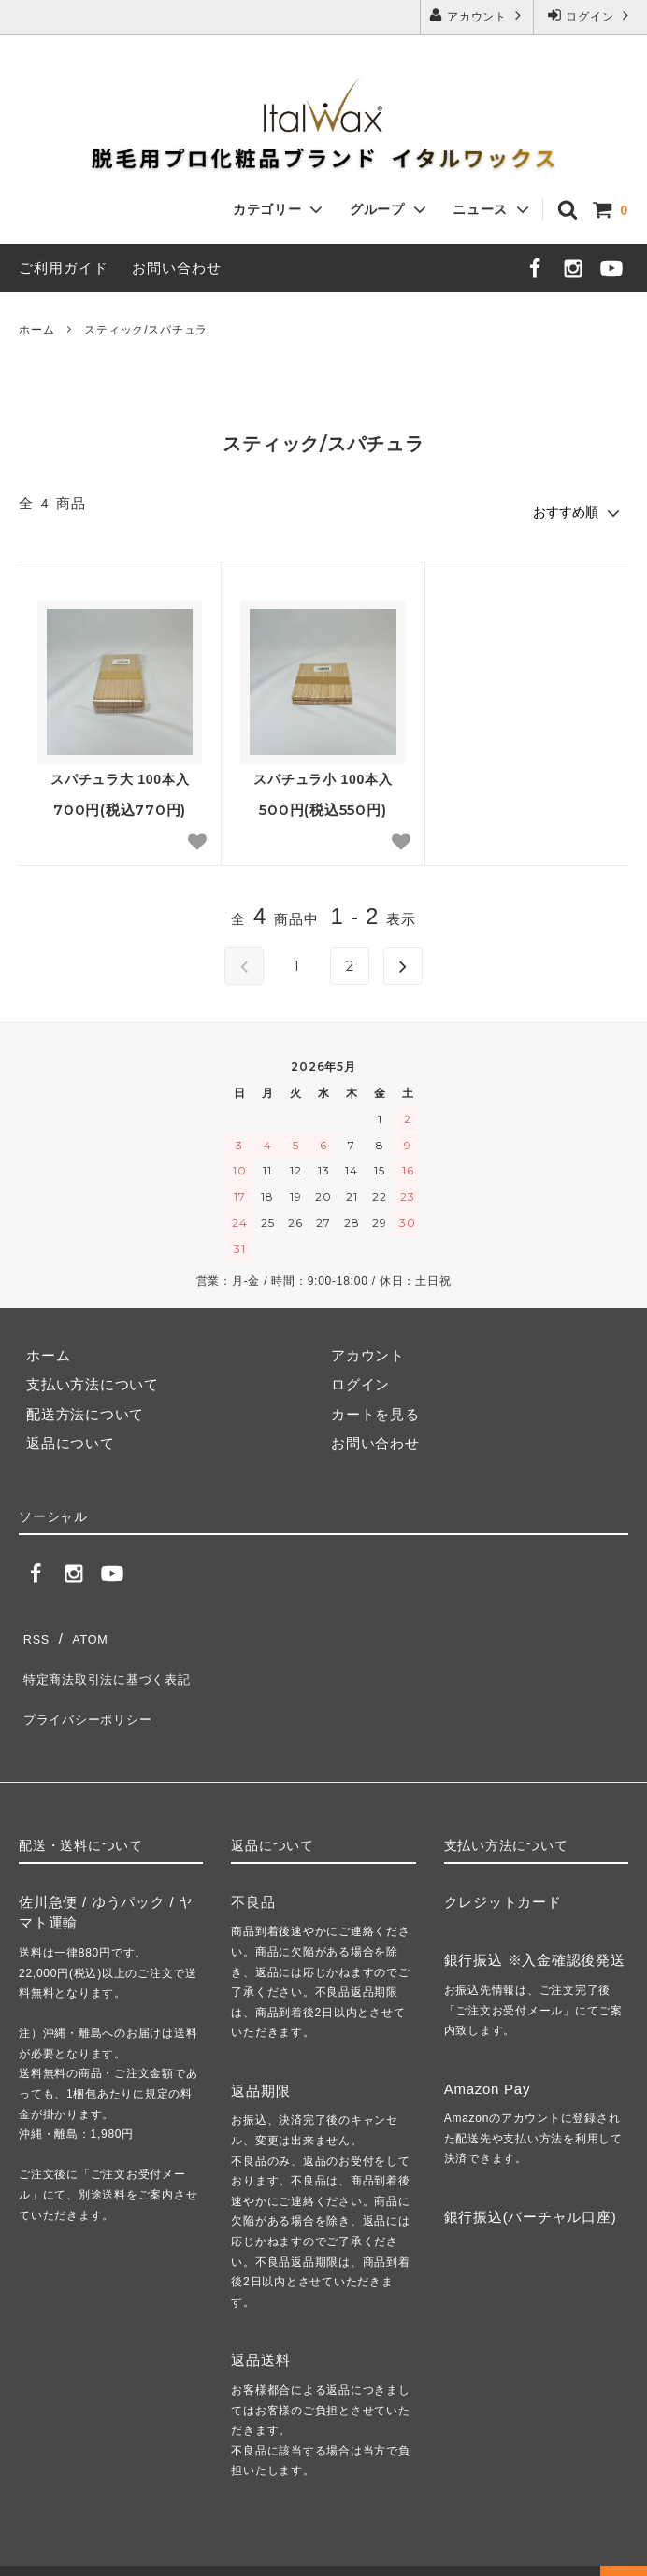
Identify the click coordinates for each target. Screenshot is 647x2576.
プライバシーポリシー (92, 1688)
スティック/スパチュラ (146, 329)
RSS (34, 1629)
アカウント (476, 15)
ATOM (84, 1629)
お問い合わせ (177, 268)
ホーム (36, 329)
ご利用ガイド (63, 268)
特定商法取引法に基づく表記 (114, 1658)
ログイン (589, 15)
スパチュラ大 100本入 (119, 774)
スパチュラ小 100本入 (322, 774)
